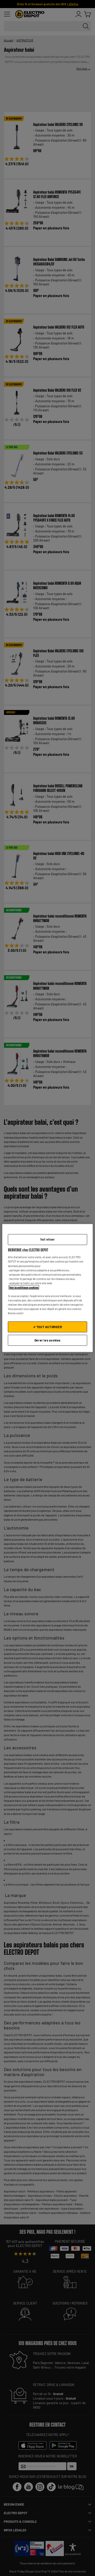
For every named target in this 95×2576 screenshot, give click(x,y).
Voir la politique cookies (24, 1287)
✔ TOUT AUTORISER (47, 1327)
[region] (47, 1288)
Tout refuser (47, 1239)
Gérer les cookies (47, 1340)
